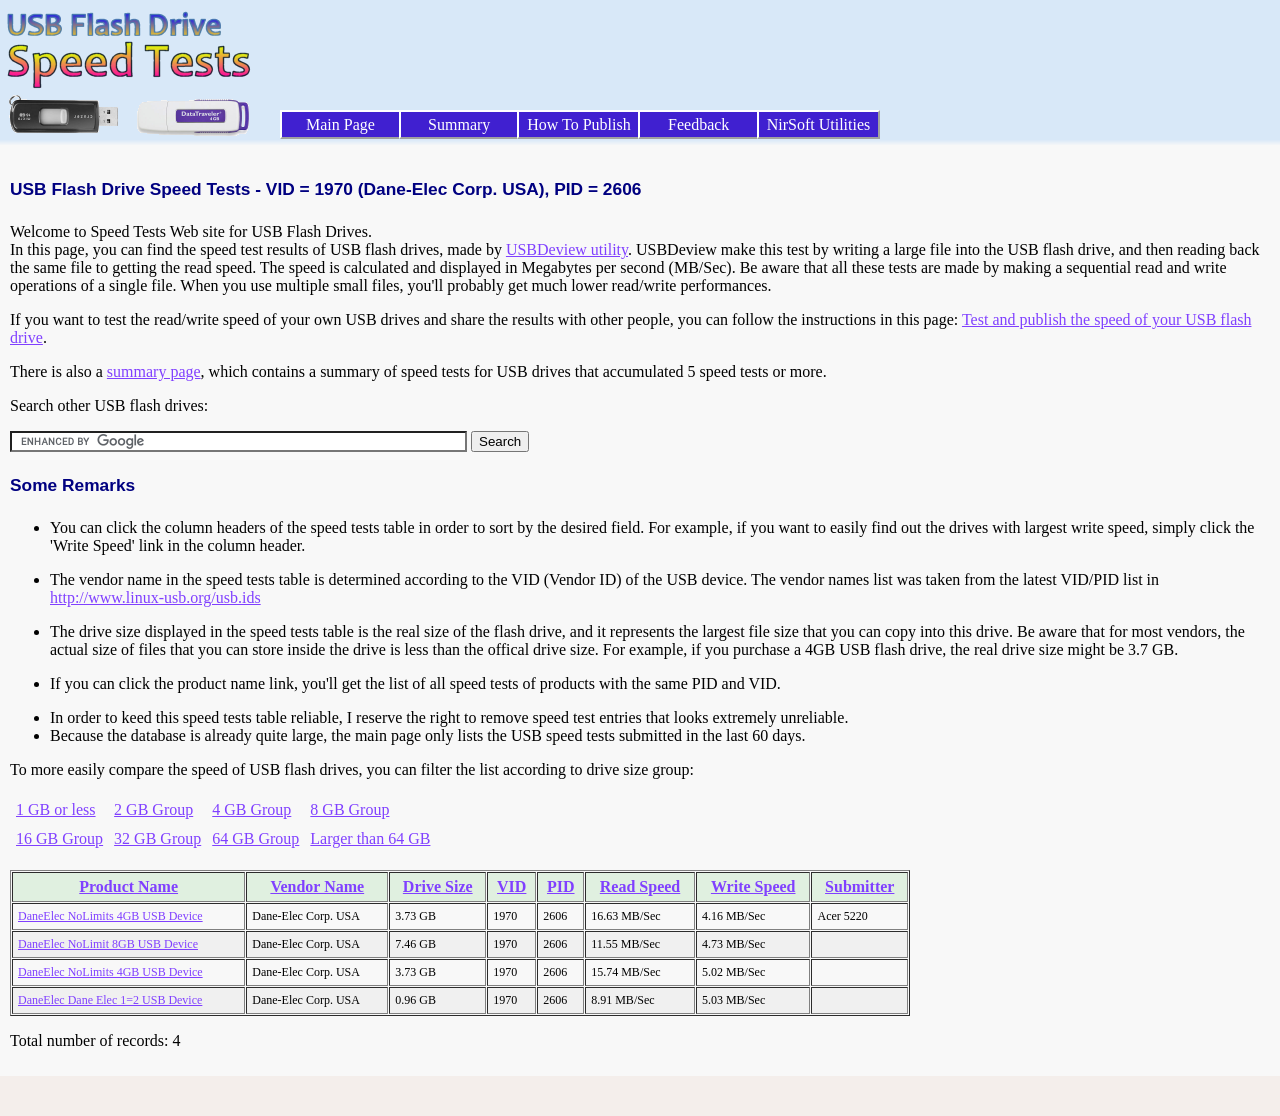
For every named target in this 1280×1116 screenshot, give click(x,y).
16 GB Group (59, 838)
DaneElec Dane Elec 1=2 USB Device (110, 1000)
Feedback (698, 124)
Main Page (340, 124)
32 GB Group (157, 838)
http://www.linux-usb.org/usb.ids (155, 597)
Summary (459, 124)
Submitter (859, 886)
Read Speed (640, 886)
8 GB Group (349, 809)
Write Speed (753, 886)
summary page (154, 371)
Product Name (128, 886)
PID (561, 886)
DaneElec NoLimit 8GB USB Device (108, 944)
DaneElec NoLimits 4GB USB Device (110, 916)
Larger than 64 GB (370, 838)
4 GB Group (251, 809)
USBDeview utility (567, 249)
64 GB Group (255, 838)
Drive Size (438, 886)
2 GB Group (153, 809)
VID (511, 886)
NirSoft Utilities (819, 124)
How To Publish (579, 124)
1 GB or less (56, 809)
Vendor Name (317, 886)
